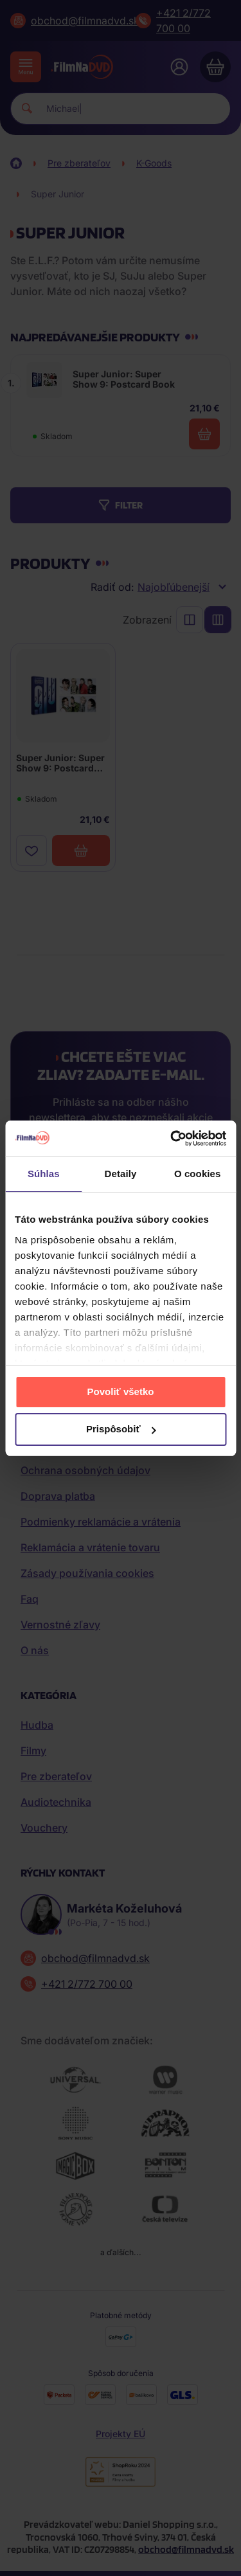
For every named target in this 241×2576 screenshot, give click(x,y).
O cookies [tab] (197, 1173)
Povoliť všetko (120, 1391)
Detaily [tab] (121, 1173)
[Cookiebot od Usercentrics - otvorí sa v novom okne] (171, 1138)
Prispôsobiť (121, 1428)
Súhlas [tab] (44, 1173)
